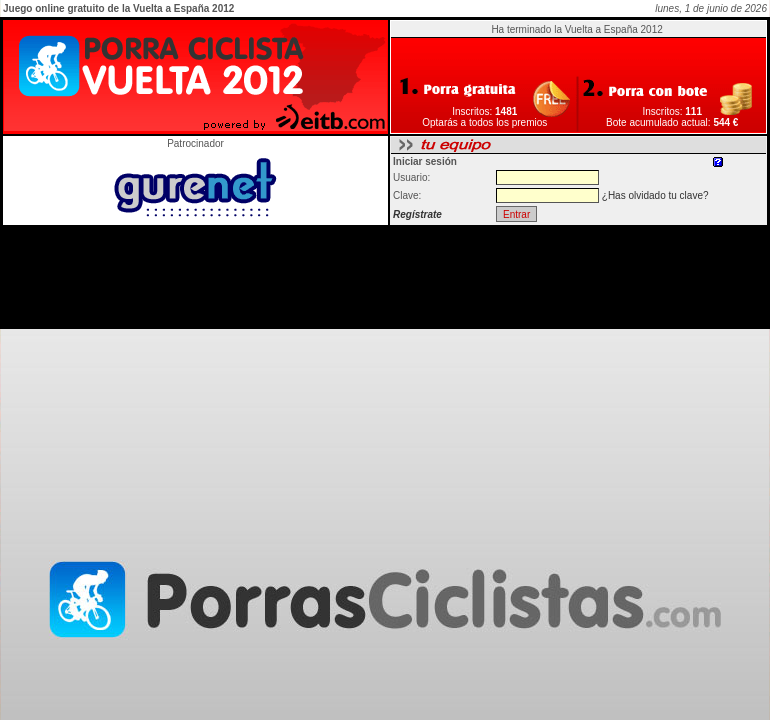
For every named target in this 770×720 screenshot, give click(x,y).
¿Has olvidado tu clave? (655, 195)
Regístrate (417, 214)
